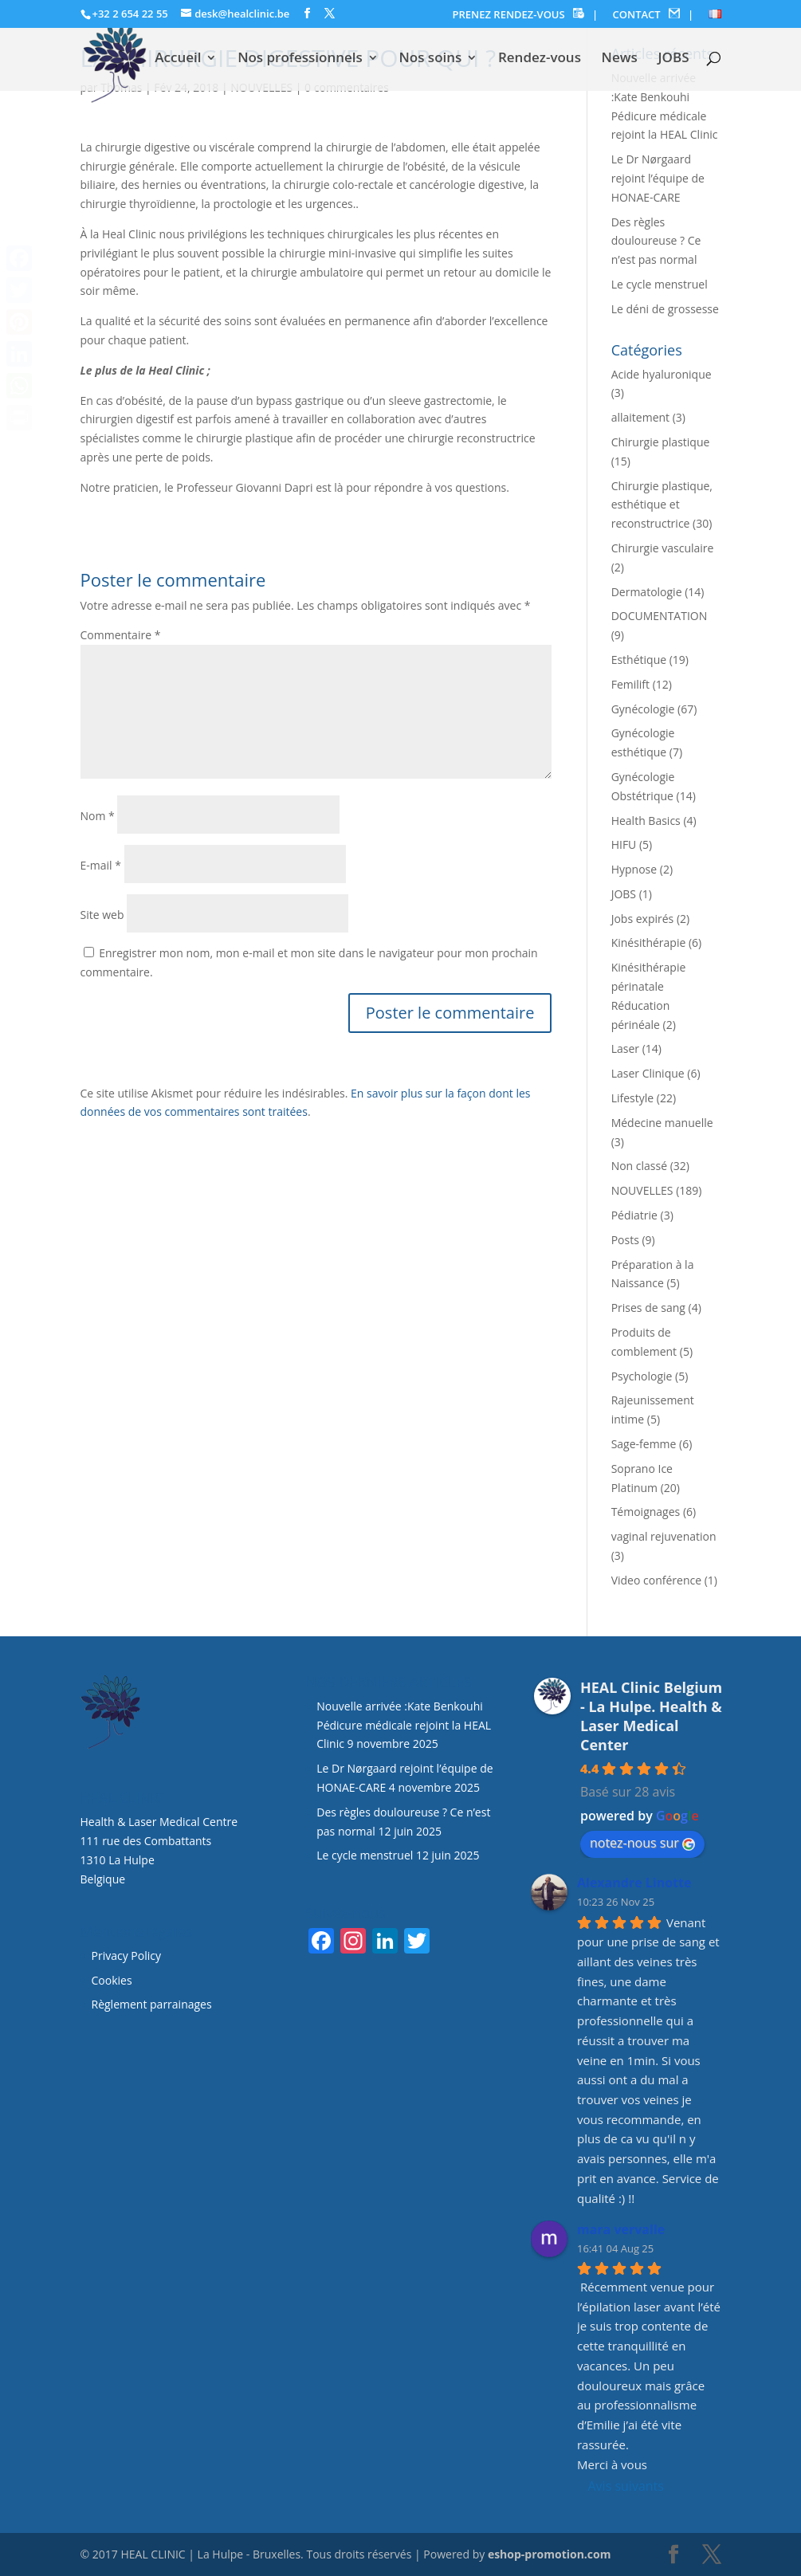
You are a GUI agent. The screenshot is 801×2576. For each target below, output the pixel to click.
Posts (625, 1239)
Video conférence (656, 1580)
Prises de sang (648, 1307)
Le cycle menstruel (659, 284)
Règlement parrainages (152, 2004)
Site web (102, 914)
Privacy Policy (126, 1955)
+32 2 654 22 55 (130, 13)
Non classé (639, 1165)
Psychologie (642, 1376)
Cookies (113, 1980)
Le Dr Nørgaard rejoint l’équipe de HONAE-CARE (658, 178)
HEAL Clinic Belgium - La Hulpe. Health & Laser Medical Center (651, 1716)
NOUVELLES (642, 1190)
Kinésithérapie (648, 942)
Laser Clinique (648, 1073)
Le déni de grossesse (665, 308)
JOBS (673, 59)
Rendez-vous (539, 59)
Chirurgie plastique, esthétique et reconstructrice (662, 505)
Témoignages (646, 1511)
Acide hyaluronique (661, 374)
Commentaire (120, 634)
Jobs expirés (642, 918)
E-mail (100, 865)
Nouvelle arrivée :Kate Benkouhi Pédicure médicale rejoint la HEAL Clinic (403, 1725)
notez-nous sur (642, 1843)
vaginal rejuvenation (664, 1536)
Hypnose (634, 869)
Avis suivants (626, 2486)
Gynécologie (643, 709)
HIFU (624, 844)
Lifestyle (632, 1097)
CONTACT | (653, 15)
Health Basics (646, 820)
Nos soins (430, 59)
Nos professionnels (300, 59)
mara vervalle (621, 2229)
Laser (625, 1048)
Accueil (178, 59)
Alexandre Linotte (634, 1882)
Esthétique (638, 659)
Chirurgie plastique (660, 442)
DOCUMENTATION (659, 615)
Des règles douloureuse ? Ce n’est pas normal (656, 241)
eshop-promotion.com (549, 2554)
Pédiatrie (634, 1215)
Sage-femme (644, 1443)
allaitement (640, 417)
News (620, 59)
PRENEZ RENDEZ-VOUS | (526, 15)
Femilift (630, 684)
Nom (97, 815)
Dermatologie (646, 591)
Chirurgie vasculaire (662, 548)
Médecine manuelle (662, 1122)
